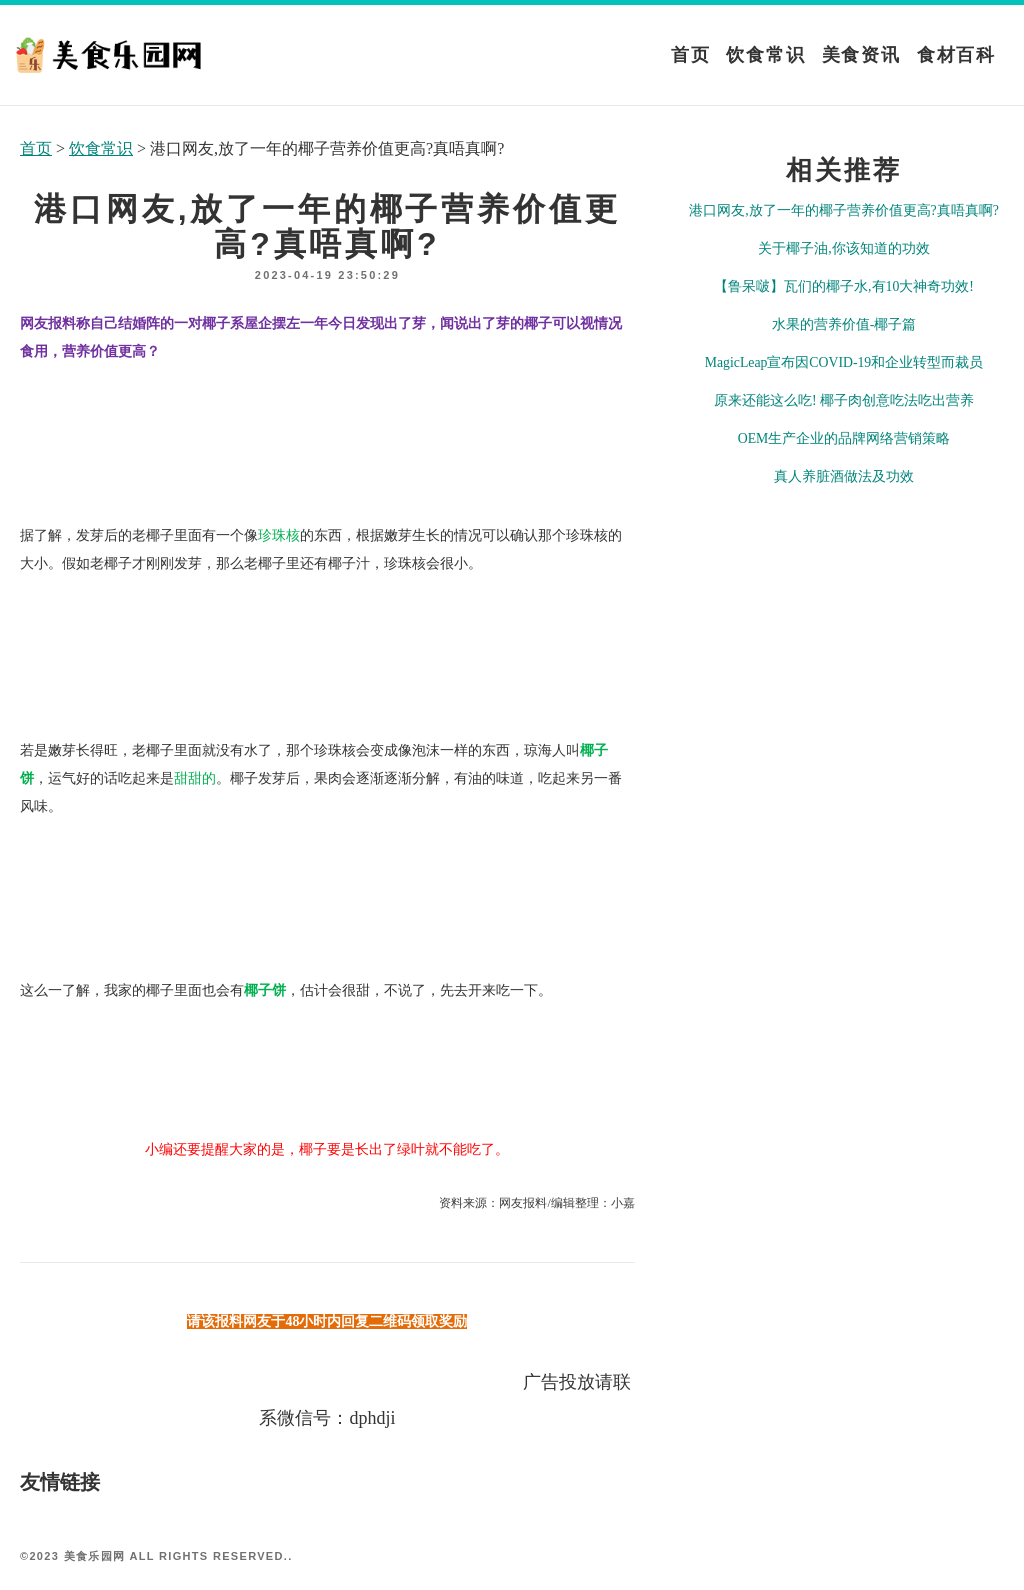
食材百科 (956, 55)
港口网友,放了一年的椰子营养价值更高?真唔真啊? (844, 210)
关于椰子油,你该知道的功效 (843, 248)
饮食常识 (765, 55)
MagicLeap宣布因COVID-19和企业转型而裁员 (844, 362)
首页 (691, 55)
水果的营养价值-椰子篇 (844, 324)
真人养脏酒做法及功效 (844, 476)
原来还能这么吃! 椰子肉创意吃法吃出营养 (844, 400)
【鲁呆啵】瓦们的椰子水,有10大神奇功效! (844, 286)
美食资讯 (861, 55)
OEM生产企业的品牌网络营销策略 (844, 438)
